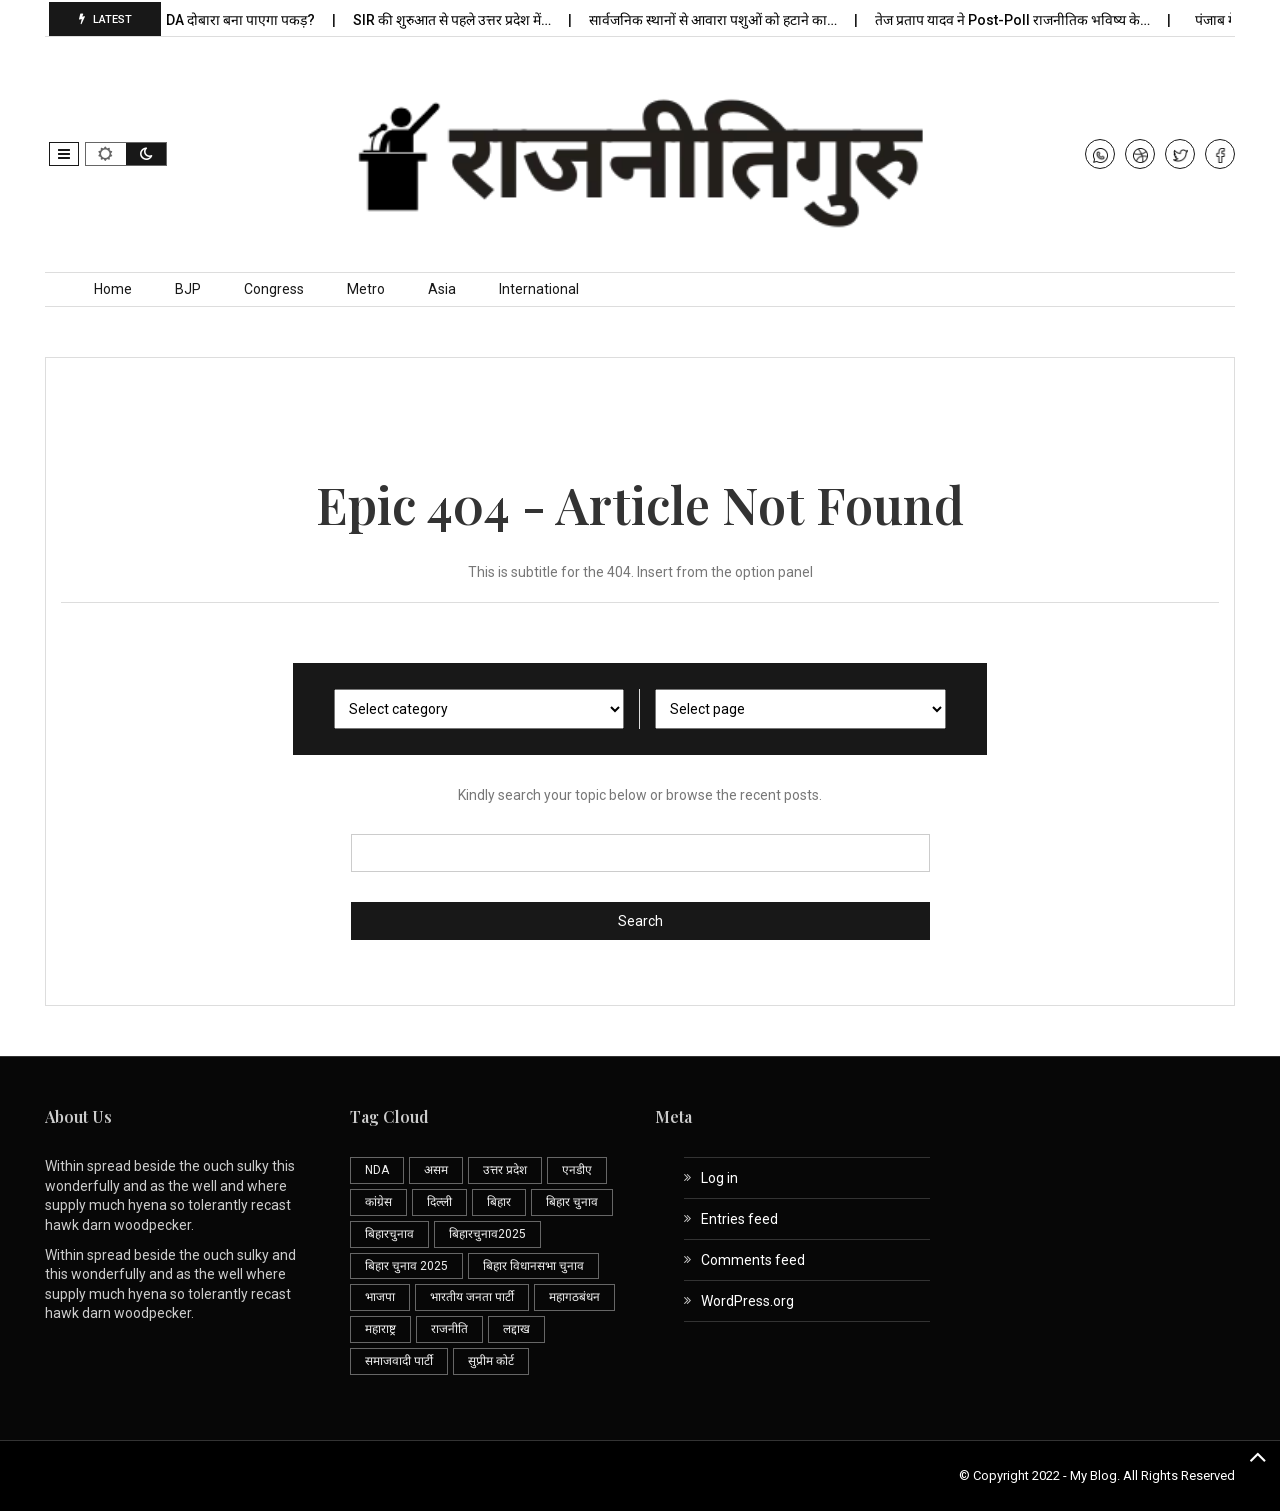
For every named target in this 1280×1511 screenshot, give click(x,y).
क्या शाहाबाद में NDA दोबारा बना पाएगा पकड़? (200, 20)
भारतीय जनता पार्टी (472, 1297)
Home (113, 289)
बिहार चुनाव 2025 (406, 1266)
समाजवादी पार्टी (399, 1361)
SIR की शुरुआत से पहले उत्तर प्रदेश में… (457, 20)
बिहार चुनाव (572, 1202)
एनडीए (577, 1170)
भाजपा (380, 1297)
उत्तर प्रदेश (505, 1170)
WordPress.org (747, 1301)
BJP (188, 289)
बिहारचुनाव (389, 1234)
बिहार (499, 1202)
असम (436, 1170)
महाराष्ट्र (380, 1329)
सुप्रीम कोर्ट (491, 1361)
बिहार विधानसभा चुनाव (533, 1266)
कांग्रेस (378, 1202)
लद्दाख (516, 1329)
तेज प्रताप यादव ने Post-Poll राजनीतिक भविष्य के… (1018, 20)
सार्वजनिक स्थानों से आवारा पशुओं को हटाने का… (718, 20)
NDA (377, 1170)
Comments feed (753, 1260)
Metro (366, 289)
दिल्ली (439, 1202)
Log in (719, 1178)
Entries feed (739, 1219)
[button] (64, 154)
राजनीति (449, 1329)
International (539, 289)
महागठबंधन (574, 1297)
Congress (274, 289)
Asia (442, 289)
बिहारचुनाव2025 (487, 1234)
